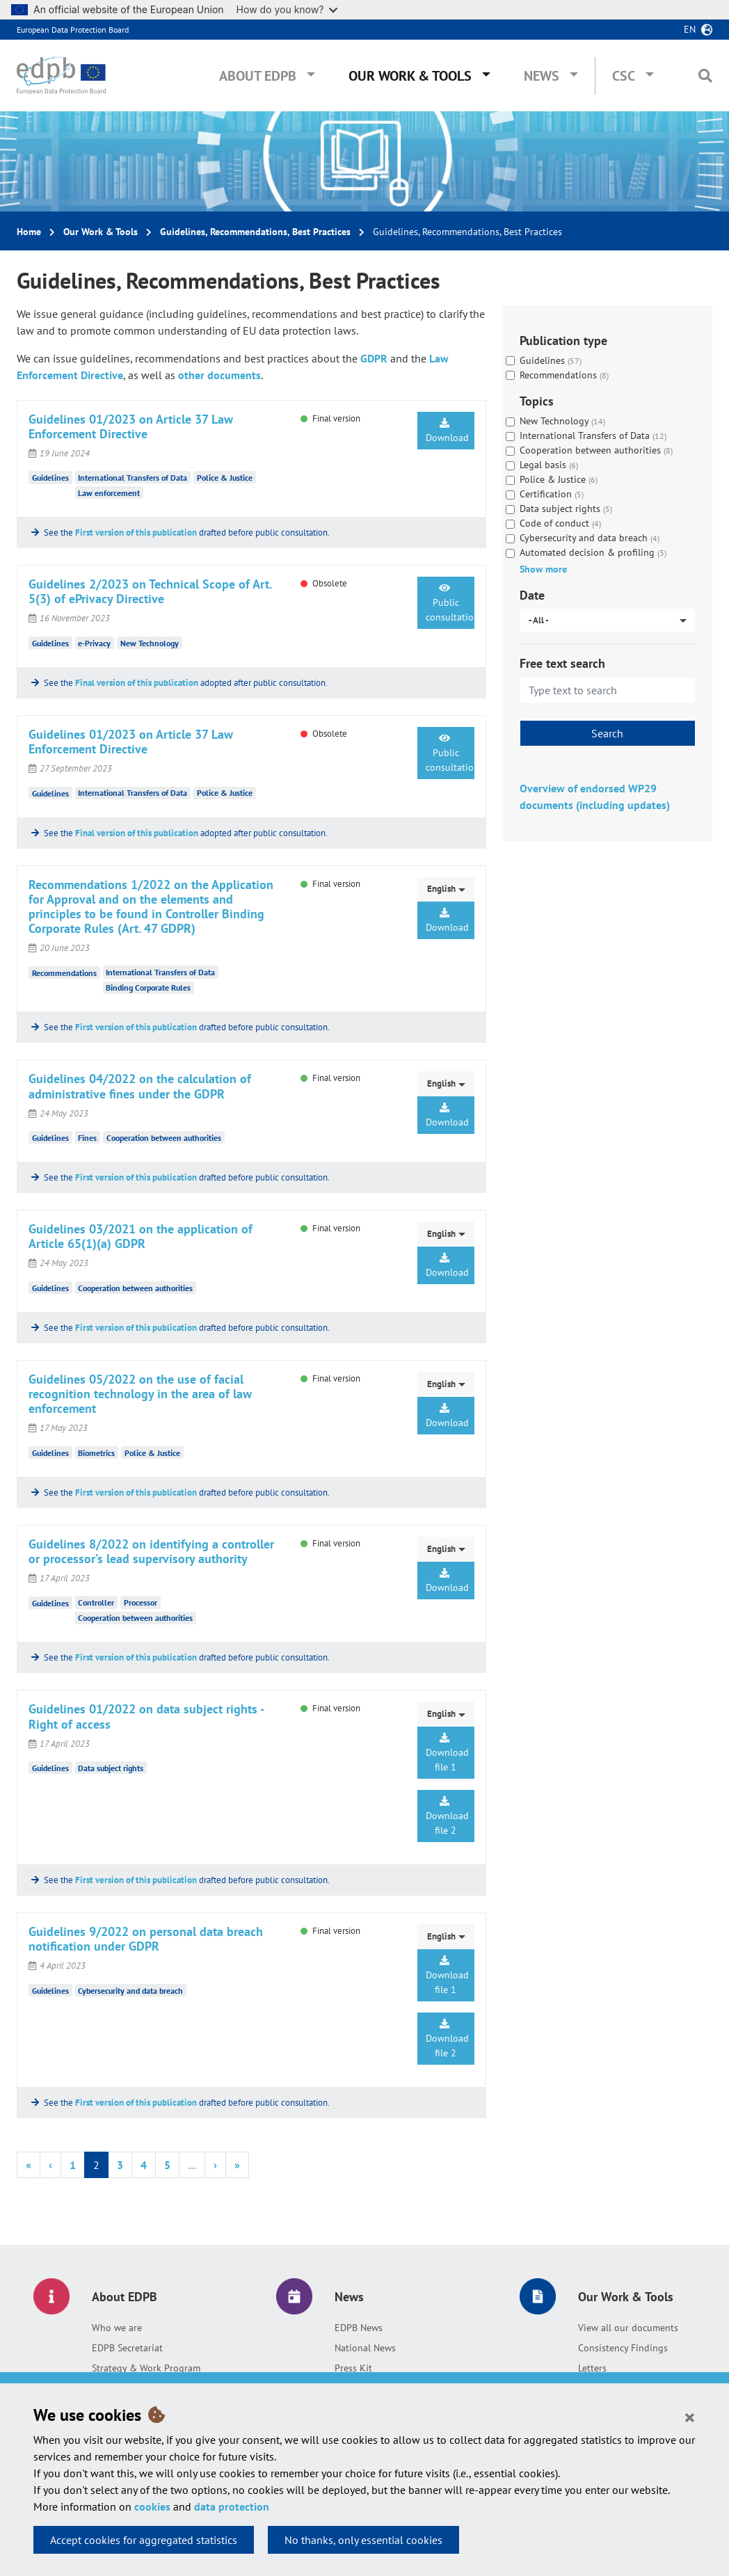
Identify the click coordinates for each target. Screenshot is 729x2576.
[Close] (690, 2417)
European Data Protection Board (73, 29)
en (690, 29)
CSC (623, 76)
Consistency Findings (623, 2348)
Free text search (562, 663)
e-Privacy (94, 643)
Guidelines (50, 477)
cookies (152, 2506)
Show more (543, 569)
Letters (592, 2368)
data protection (231, 2506)
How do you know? (287, 9)
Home (29, 231)
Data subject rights (110, 1768)
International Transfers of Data (132, 477)
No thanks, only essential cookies (363, 2540)
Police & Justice (225, 477)
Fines (87, 1138)
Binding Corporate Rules (148, 987)
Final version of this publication (136, 683)
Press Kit (353, 2368)
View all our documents (628, 2327)
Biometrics (96, 1453)
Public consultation (450, 603)
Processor (140, 1602)
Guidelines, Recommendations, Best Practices (255, 231)
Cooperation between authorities (163, 1138)
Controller (96, 1602)
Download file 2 (447, 1816)
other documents (219, 375)
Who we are (117, 2327)
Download (447, 431)
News (541, 76)
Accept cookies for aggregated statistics (143, 2540)
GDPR (373, 358)
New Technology (149, 643)
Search (607, 733)
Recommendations (64, 972)
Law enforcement (109, 493)
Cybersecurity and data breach (130, 1990)
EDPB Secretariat (127, 2348)
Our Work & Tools (410, 76)
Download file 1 (447, 1753)
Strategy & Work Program (146, 2368)
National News (365, 2348)
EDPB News (359, 2327)
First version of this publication (136, 532)
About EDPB (257, 76)
